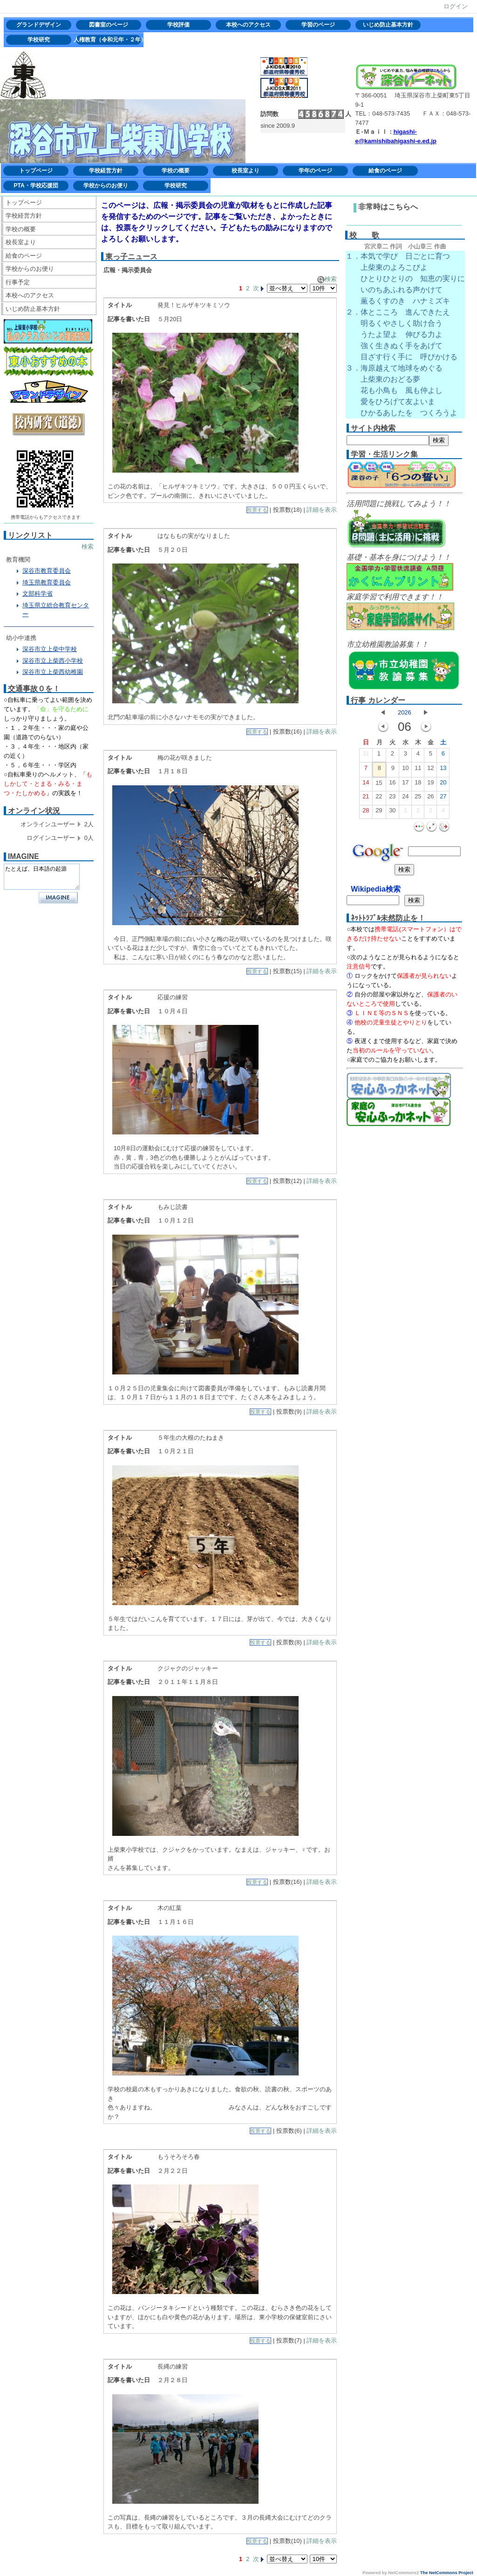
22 (378, 798)
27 (443, 798)
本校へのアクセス (248, 24)
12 (430, 770)
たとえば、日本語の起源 (42, 877)
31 (365, 755)
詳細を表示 (322, 509)
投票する (257, 510)
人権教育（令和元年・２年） (108, 39)
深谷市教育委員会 (46, 570)
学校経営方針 (106, 170)
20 (443, 784)
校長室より (245, 170)
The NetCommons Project (446, 2572)
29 (378, 812)
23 (392, 798)
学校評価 (178, 24)
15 (378, 784)
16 (392, 784)
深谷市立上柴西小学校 (52, 660)
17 (405, 784)
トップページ (36, 170)
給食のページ (385, 170)
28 (365, 812)
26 (430, 798)
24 (405, 798)
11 (418, 770)
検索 (88, 546)
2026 (404, 712)
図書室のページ (108, 24)
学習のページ (318, 24)
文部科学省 (37, 593)
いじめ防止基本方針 (388, 24)
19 (430, 784)
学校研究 (38, 39)
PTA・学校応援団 (36, 185)
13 (443, 770)
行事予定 (18, 282)
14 (365, 784)
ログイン (455, 6)
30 (392, 812)
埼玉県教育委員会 (46, 582)
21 (365, 798)
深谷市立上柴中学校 (49, 649)
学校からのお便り (105, 185)
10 (405, 770)
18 (418, 784)
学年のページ (315, 170)
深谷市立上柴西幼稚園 (52, 671)
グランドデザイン (38, 24)
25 (418, 798)
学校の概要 (176, 170)
